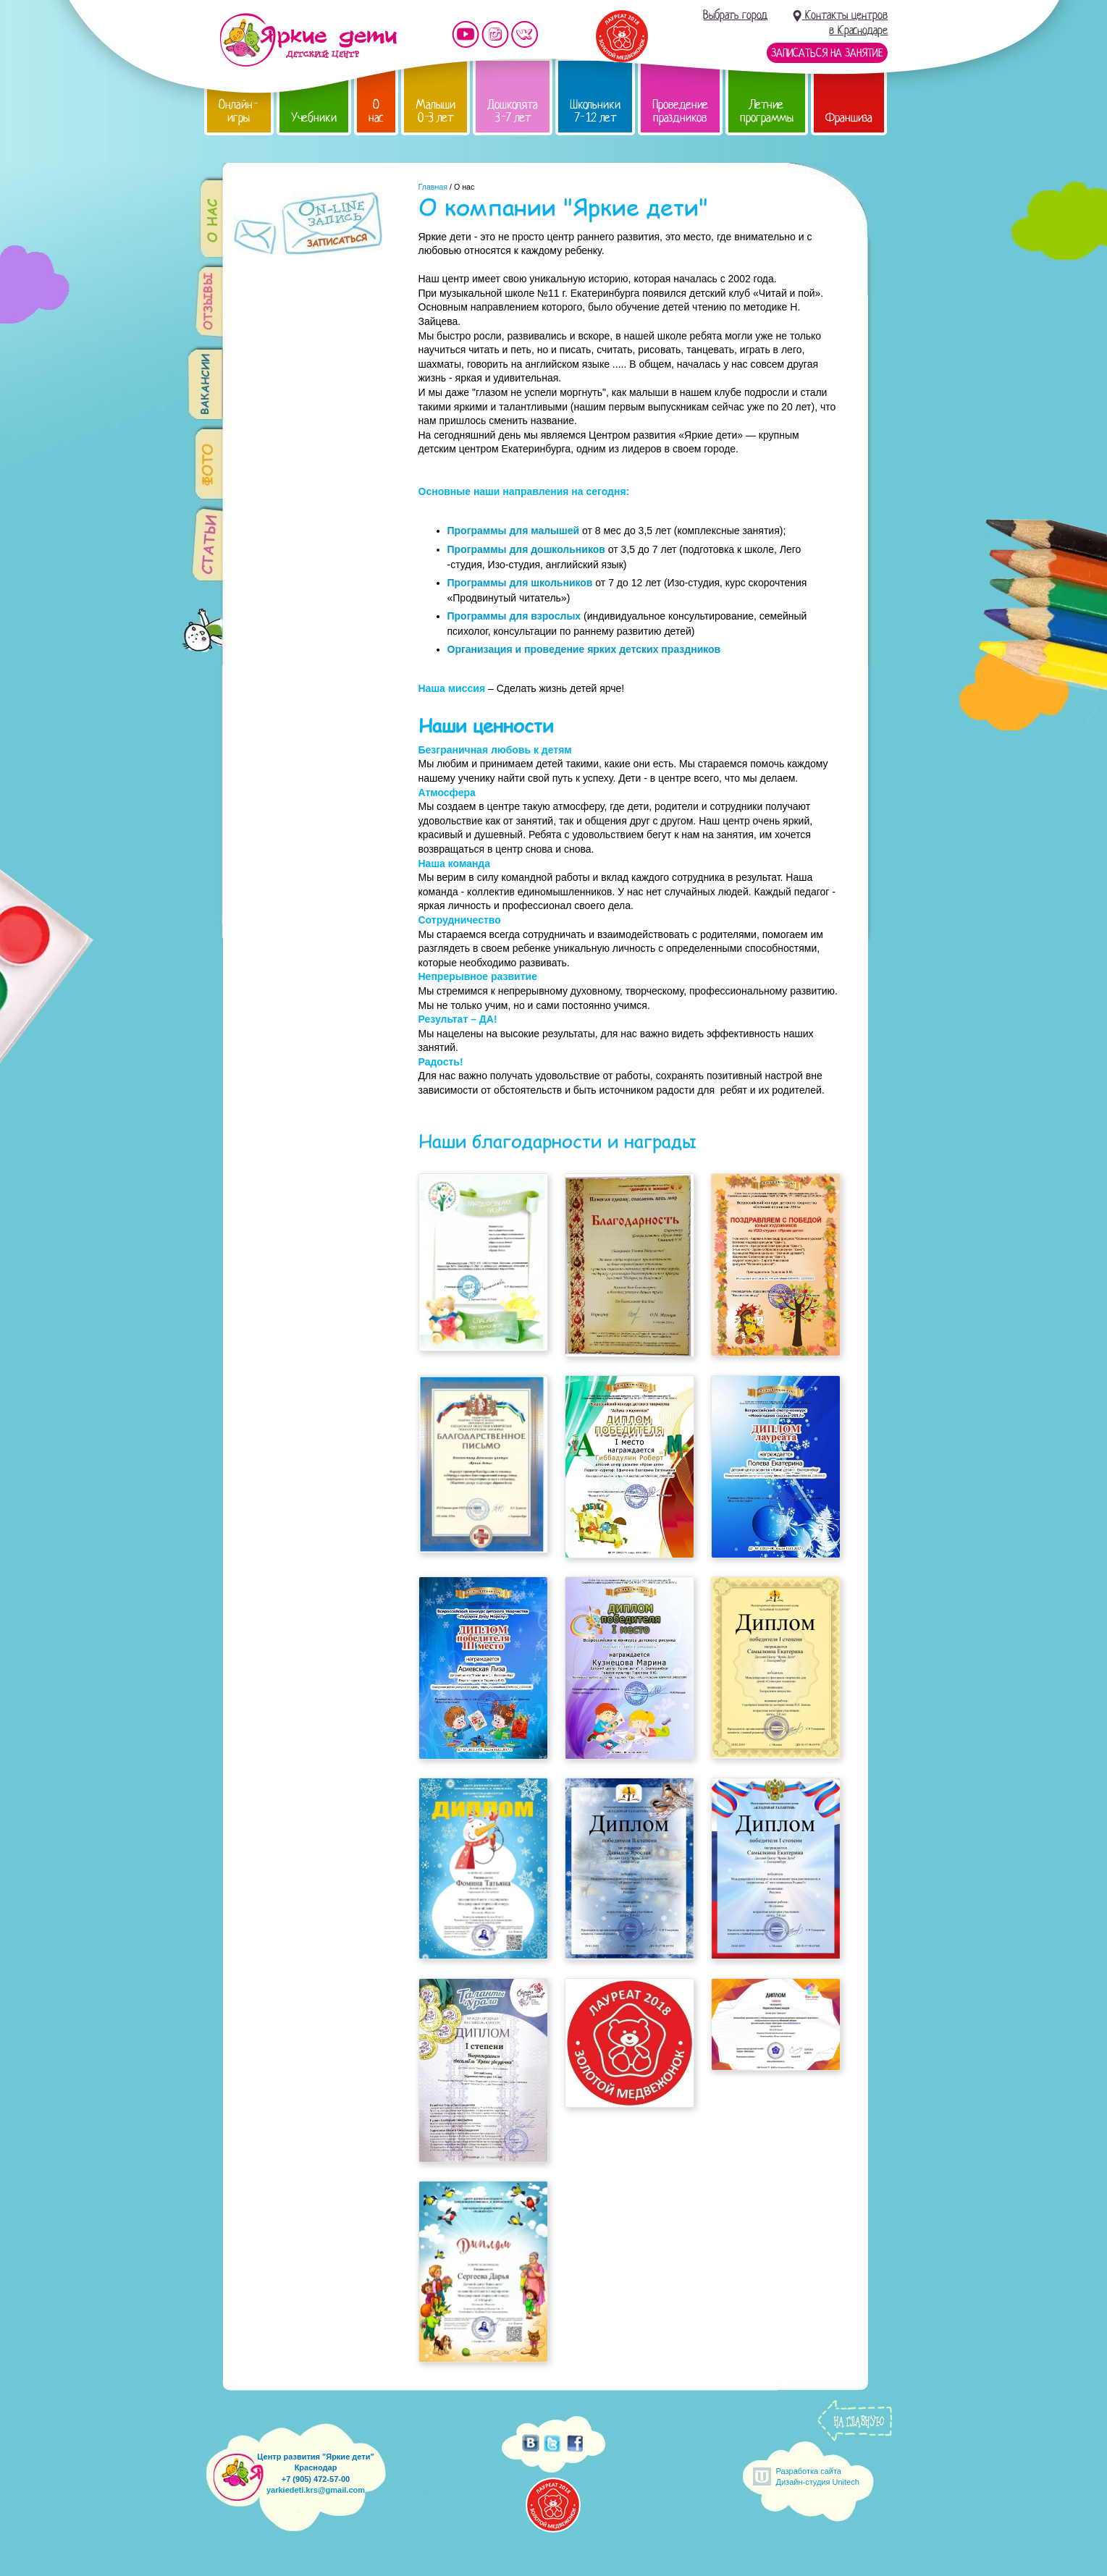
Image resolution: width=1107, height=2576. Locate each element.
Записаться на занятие (827, 53)
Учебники (314, 117)
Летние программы (767, 111)
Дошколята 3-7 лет (512, 111)
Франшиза (848, 117)
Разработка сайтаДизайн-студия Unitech (817, 2476)
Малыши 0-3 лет (435, 111)
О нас (376, 111)
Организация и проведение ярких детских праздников (584, 649)
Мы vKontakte (525, 34)
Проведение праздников (680, 111)
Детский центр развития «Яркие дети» (308, 40)
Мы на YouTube (465, 34)
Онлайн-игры (239, 111)
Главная (433, 186)
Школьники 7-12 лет (595, 111)
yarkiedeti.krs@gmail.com (315, 2490)
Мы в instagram (495, 34)
